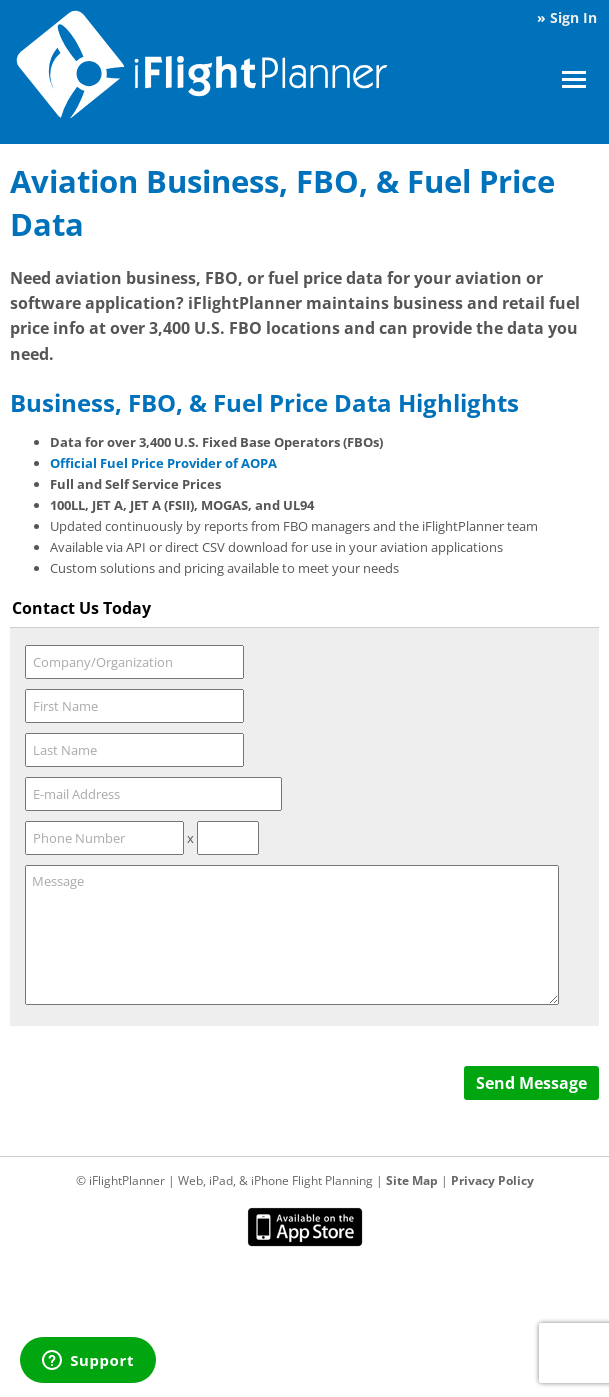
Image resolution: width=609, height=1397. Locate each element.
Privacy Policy (492, 1180)
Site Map (412, 1180)
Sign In (573, 17)
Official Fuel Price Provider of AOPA (163, 463)
